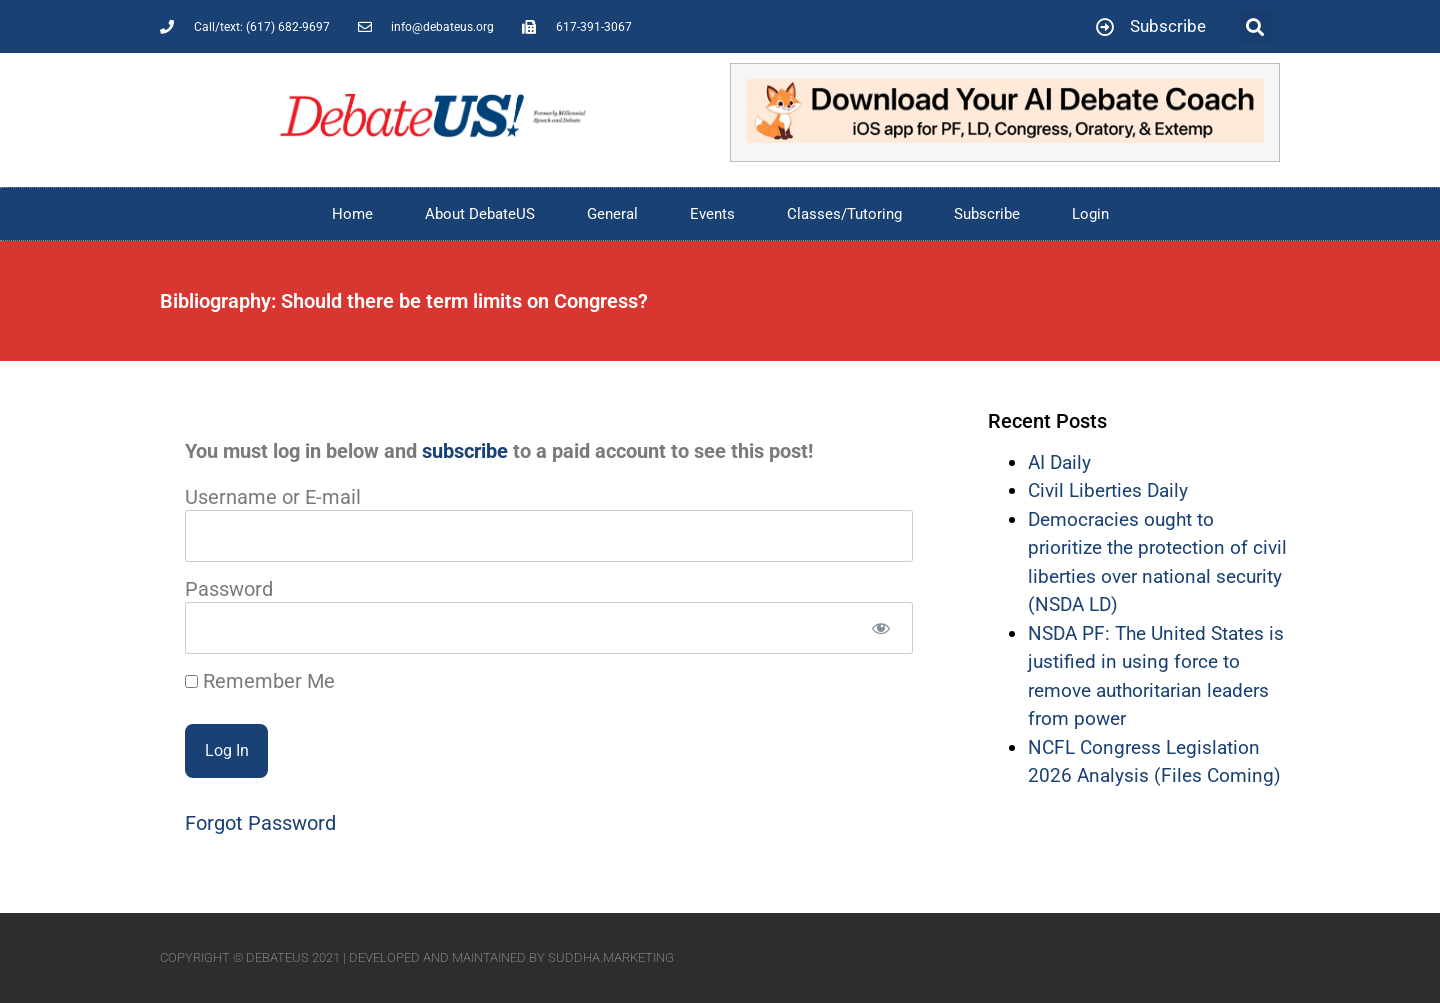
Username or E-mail (273, 497)
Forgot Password (260, 823)
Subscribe (987, 214)
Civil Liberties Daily (1108, 490)
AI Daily (1059, 462)
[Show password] (880, 628)
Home (352, 214)
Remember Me (260, 681)
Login (1090, 214)
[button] (1255, 26)
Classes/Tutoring (844, 214)
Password (229, 589)
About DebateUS (480, 214)
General (612, 214)
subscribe (465, 451)
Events (712, 214)
